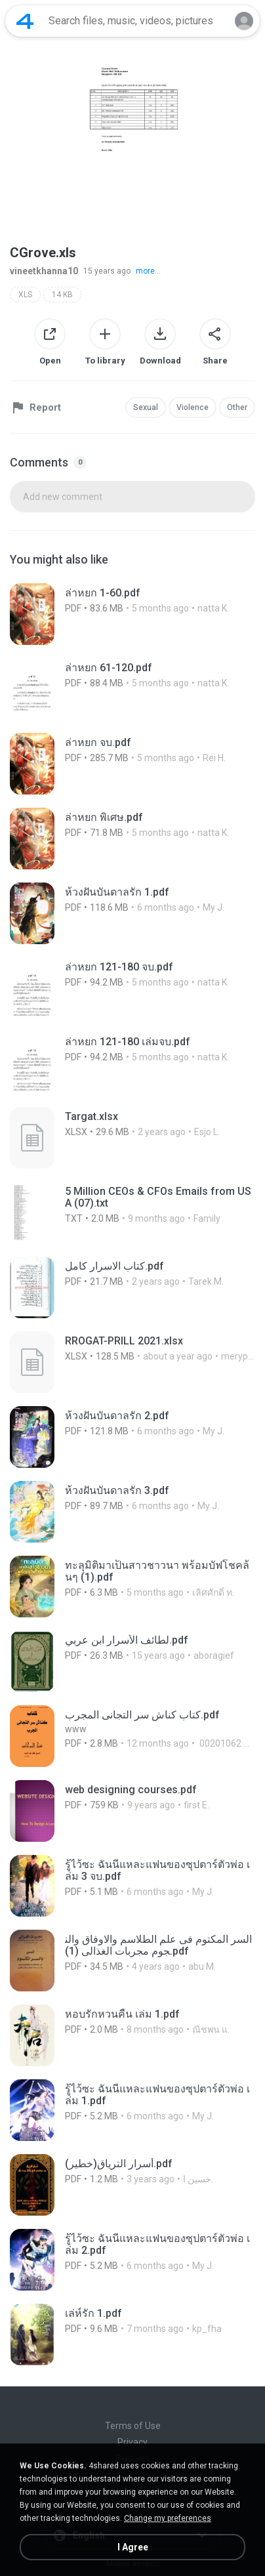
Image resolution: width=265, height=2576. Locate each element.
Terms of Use (133, 2425)
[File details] (132, 614)
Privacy (132, 2442)
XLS (25, 294)
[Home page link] (25, 21)
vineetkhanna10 (44, 271)
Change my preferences (167, 2518)
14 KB (62, 294)
